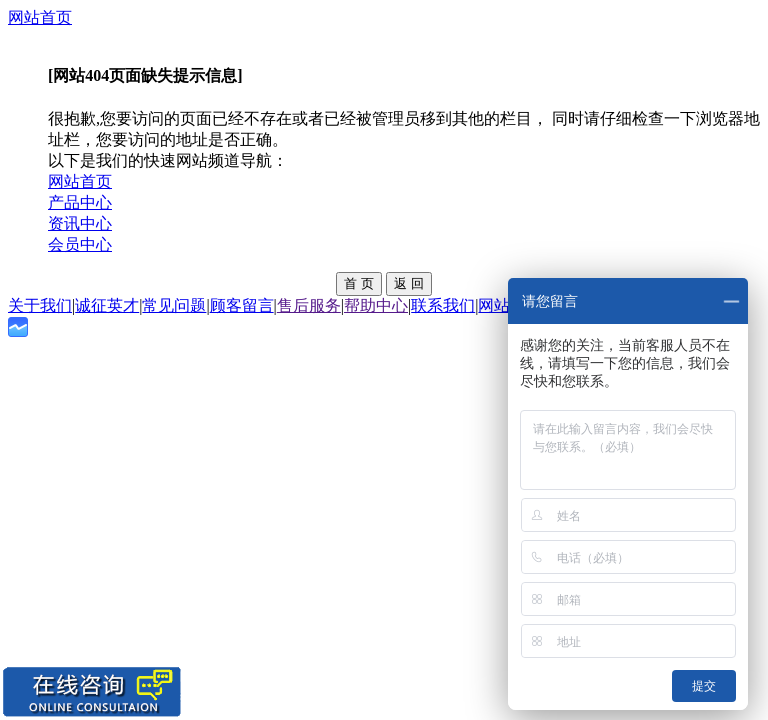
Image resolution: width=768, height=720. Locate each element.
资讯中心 (80, 223)
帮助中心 (376, 305)
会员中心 (80, 244)
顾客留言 (242, 305)
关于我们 (40, 305)
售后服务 (309, 305)
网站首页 (40, 17)
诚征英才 (107, 305)
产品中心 (80, 202)
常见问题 (174, 305)
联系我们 (443, 305)
